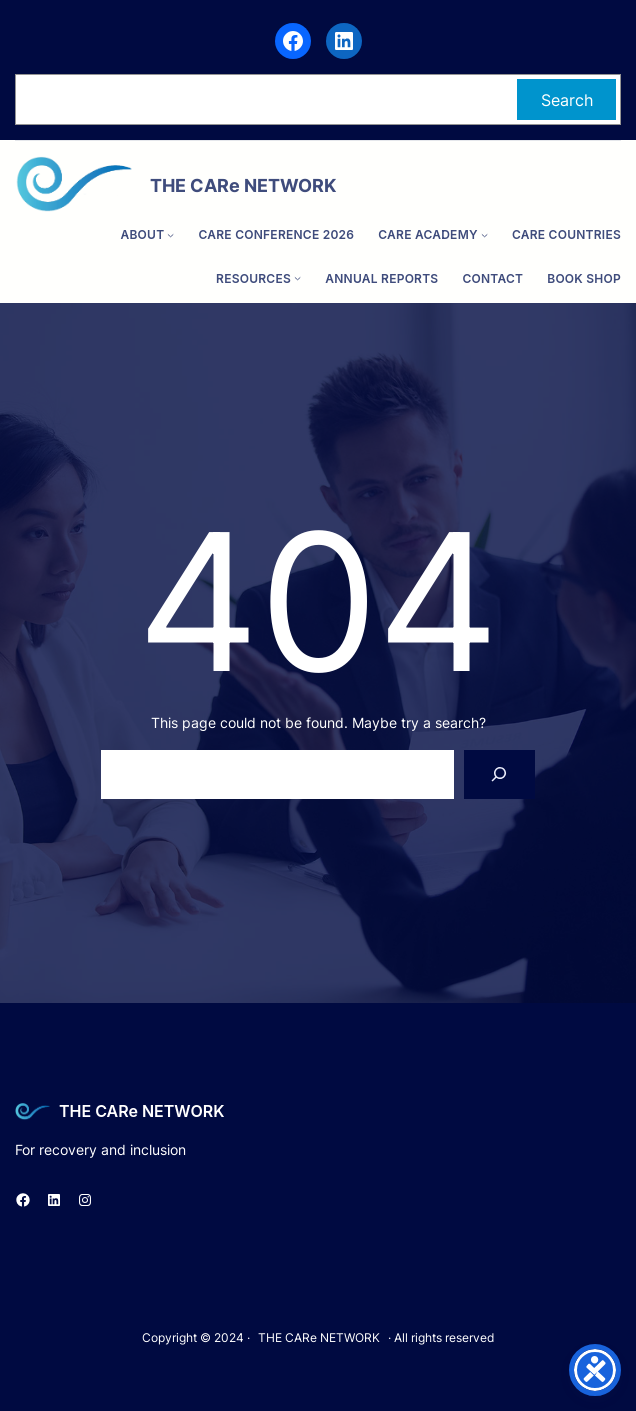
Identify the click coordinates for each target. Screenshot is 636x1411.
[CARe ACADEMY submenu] (484, 234)
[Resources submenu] (297, 278)
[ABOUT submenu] (170, 234)
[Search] (499, 774)
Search (567, 100)
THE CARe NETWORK (141, 1111)
